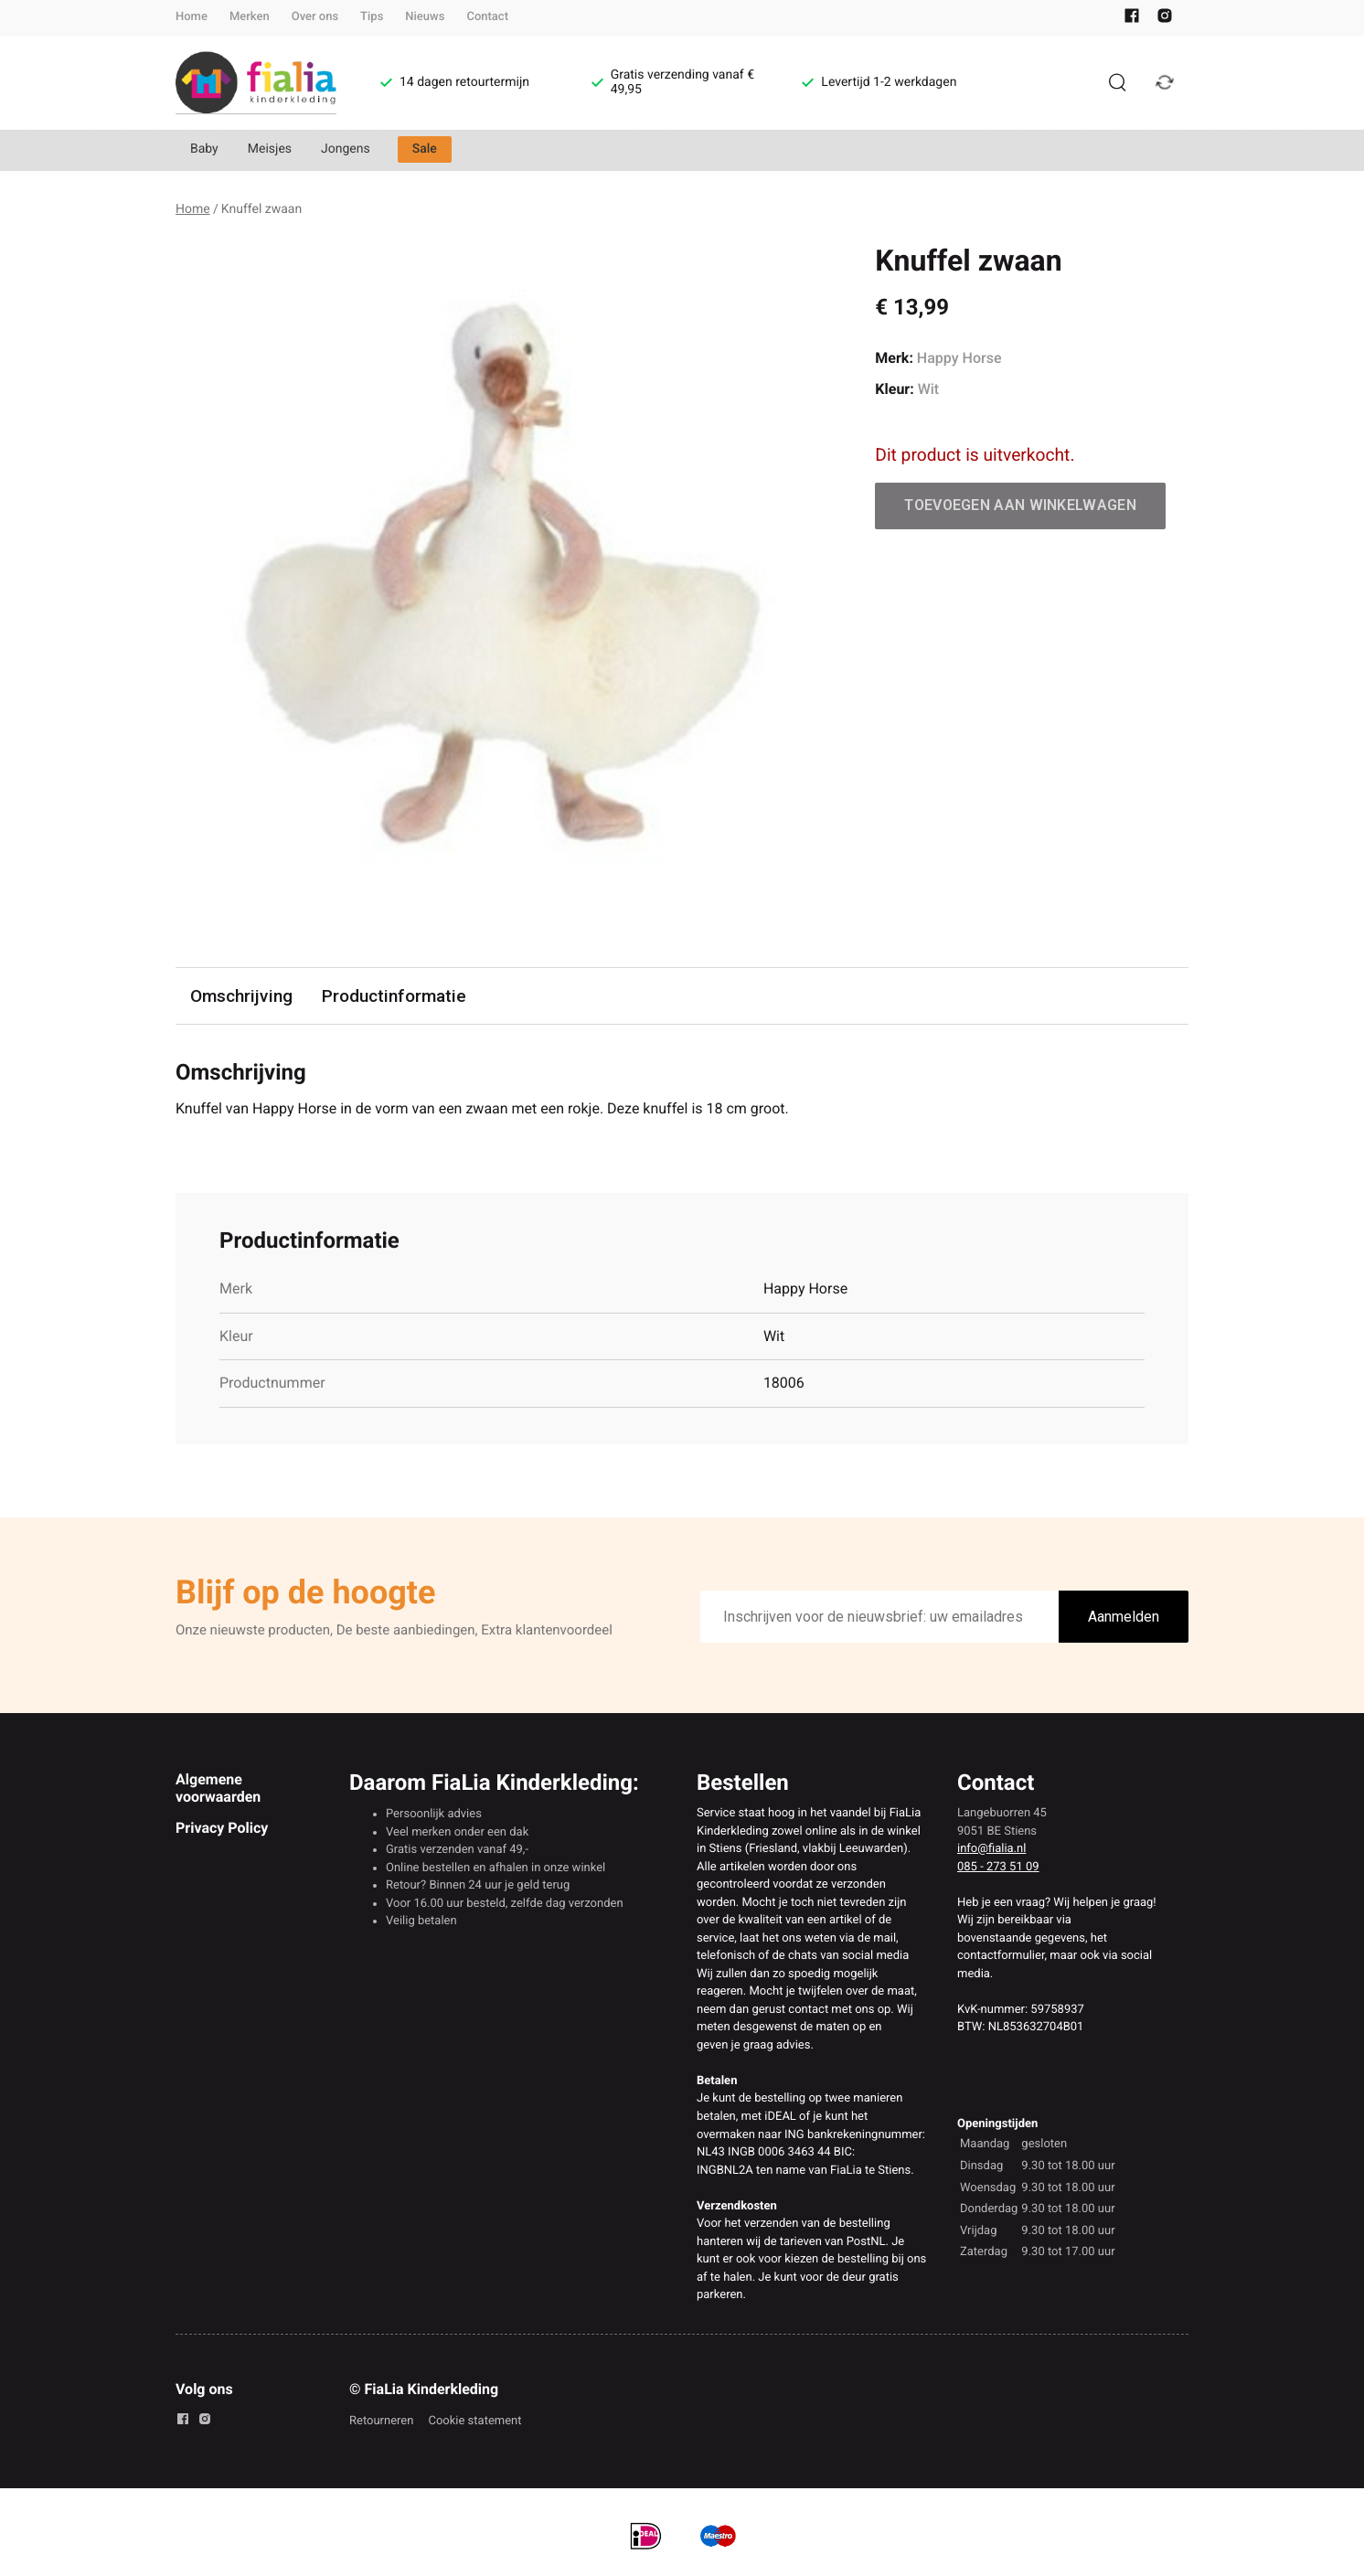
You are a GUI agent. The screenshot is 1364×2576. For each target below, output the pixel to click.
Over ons (315, 17)
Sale (424, 149)
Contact (487, 17)
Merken (249, 17)
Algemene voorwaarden (218, 1787)
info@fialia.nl (991, 1849)
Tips (371, 17)
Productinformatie (394, 995)
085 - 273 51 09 (998, 1867)
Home (192, 17)
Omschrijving (241, 995)
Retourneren (381, 2421)
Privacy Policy (222, 1827)
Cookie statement (474, 2421)
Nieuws (424, 17)
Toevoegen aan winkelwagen (1020, 505)
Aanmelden (1123, 1616)
